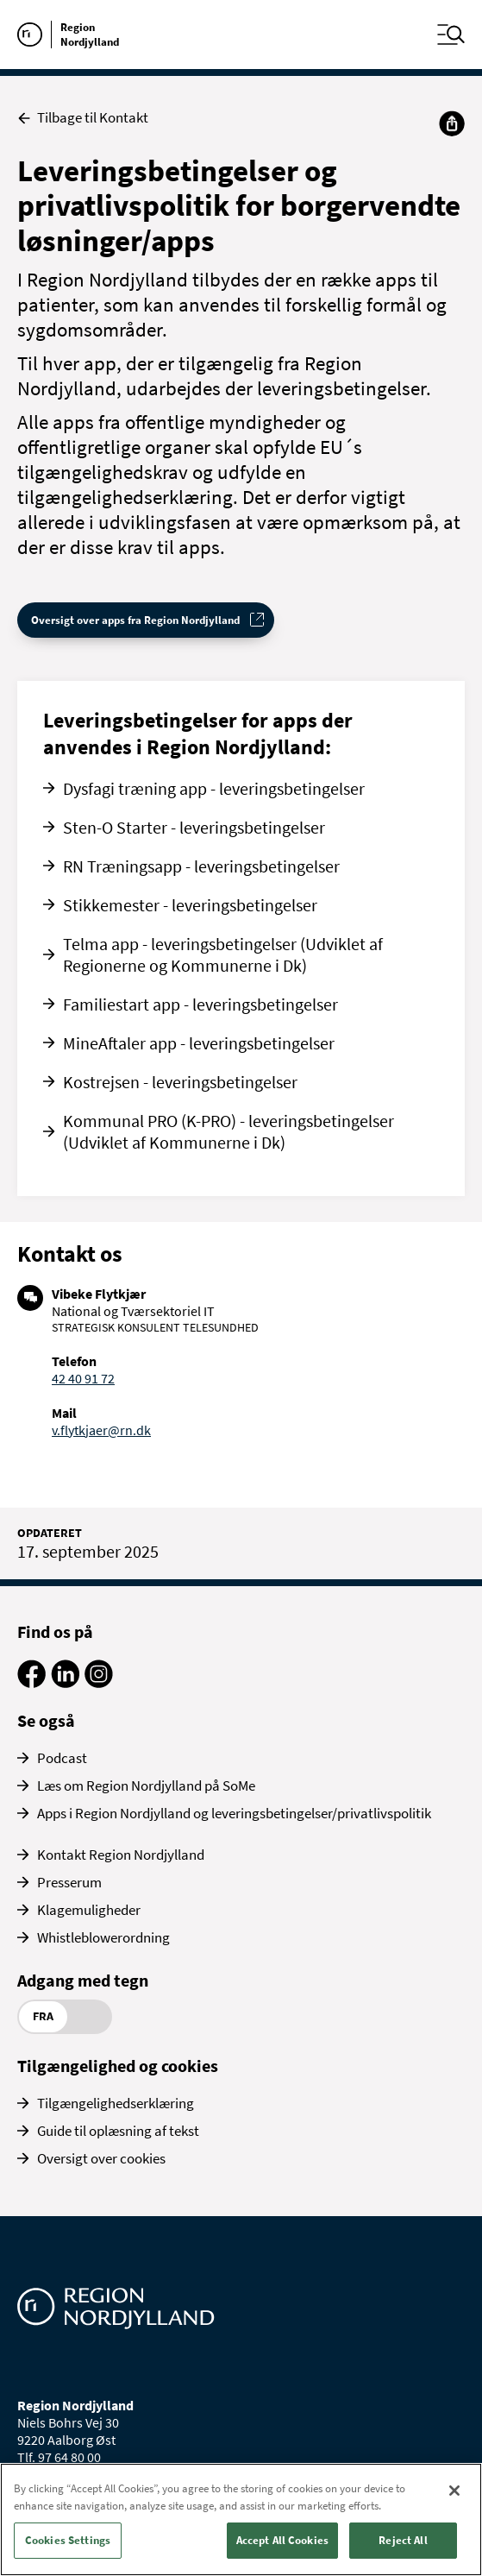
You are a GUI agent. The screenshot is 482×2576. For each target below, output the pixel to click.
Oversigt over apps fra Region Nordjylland (135, 620)
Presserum (69, 1882)
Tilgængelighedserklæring (115, 2103)
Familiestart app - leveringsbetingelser (200, 1004)
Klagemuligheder (89, 1909)
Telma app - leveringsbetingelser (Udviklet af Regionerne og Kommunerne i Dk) (223, 954)
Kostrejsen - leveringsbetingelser (180, 1082)
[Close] (454, 2491)
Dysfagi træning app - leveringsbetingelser (214, 788)
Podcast (62, 1757)
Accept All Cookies (282, 2540)
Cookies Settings (67, 2540)
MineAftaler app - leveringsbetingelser (199, 1043)
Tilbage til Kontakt (82, 117)
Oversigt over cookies (101, 2158)
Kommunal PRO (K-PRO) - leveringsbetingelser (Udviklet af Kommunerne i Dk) (228, 1131)
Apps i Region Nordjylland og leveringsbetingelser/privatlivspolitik (234, 1813)
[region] (241, 2519)
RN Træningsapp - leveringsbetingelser (201, 866)
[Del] (452, 123)
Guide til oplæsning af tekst (118, 2130)
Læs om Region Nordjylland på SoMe (146, 1785)
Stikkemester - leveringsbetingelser (190, 905)
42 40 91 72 (83, 1378)
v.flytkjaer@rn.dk (101, 1430)
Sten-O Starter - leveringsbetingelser (194, 827)
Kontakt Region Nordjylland (120, 1854)
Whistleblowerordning (103, 1937)
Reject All (403, 2540)
